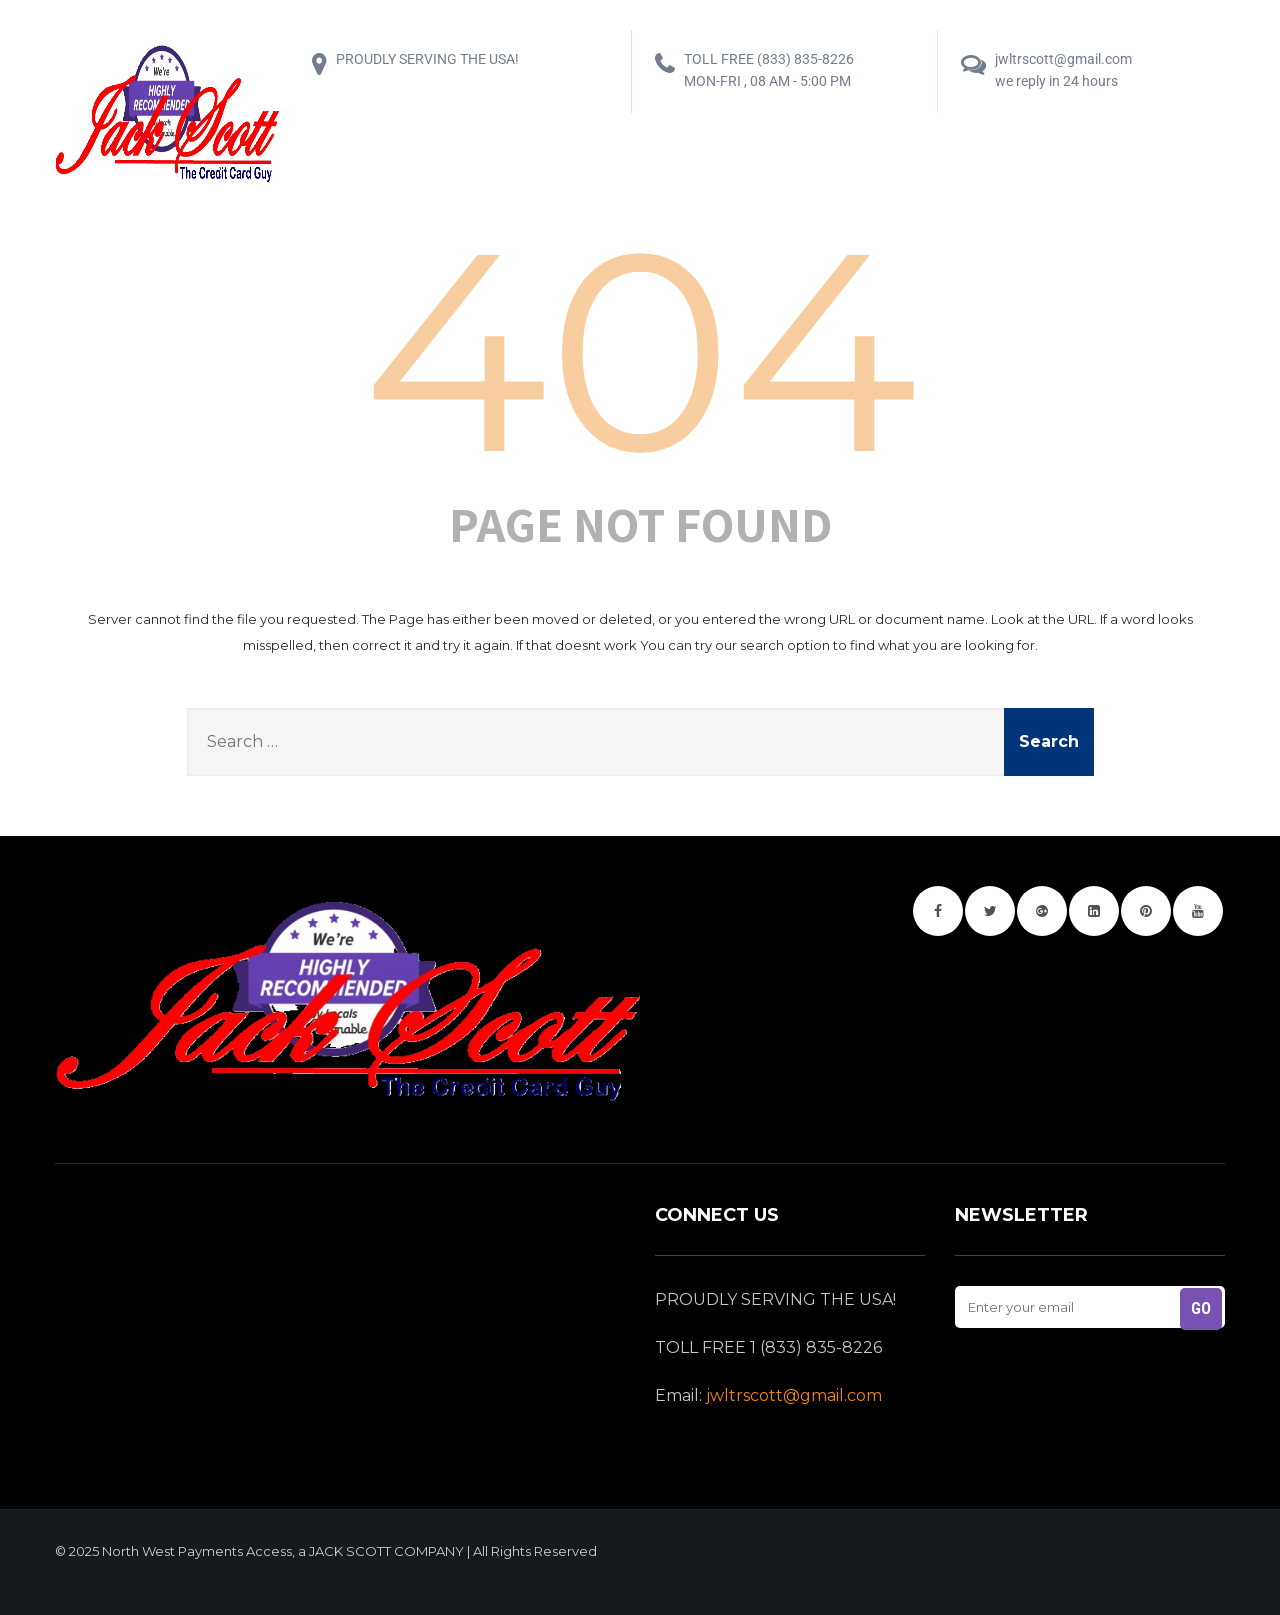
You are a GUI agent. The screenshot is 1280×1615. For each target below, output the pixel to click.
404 (640, 350)
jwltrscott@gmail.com (794, 1395)
